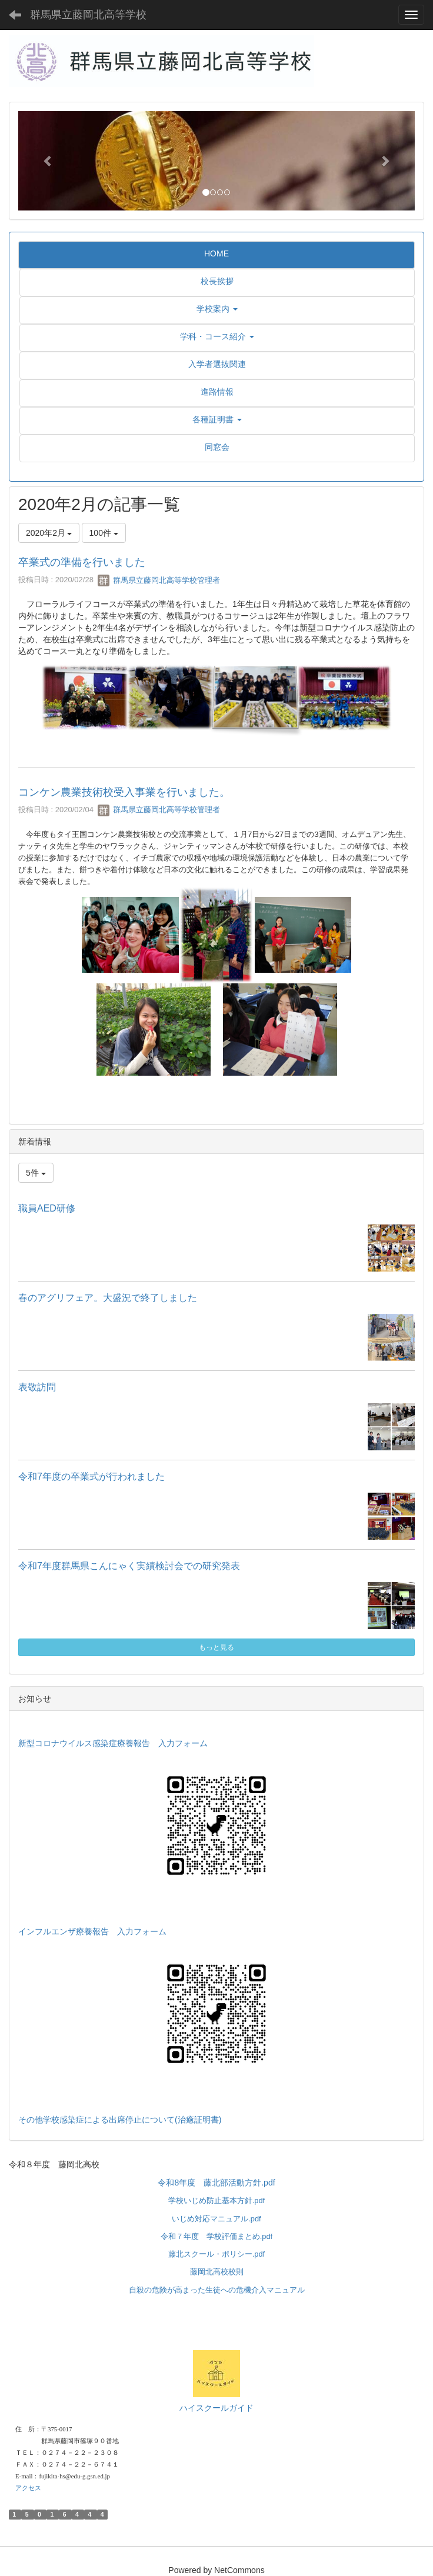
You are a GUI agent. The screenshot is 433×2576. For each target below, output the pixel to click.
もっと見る (216, 1647)
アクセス (28, 2487)
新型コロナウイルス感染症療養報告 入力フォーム (113, 1743)
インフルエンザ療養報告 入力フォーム (92, 1931)
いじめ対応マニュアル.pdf (216, 2218)
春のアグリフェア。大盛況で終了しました (107, 1298)
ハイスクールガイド (216, 2408)
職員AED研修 (46, 1208)
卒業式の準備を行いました (81, 562)
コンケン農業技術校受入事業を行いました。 (124, 792)
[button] (48, 161)
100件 (103, 533)
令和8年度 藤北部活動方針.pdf (216, 2182)
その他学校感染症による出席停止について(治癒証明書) (119, 2119)
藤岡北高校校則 (217, 2271)
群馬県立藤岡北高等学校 (88, 15)
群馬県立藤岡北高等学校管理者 (159, 580)
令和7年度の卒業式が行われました (91, 1476)
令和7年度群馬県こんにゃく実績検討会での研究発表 (129, 1566)
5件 (36, 1172)
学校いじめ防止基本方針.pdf (216, 2200)
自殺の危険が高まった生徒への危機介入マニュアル (217, 2289)
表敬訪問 (37, 1387)
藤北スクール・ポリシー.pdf (216, 2254)
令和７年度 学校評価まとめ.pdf (216, 2236)
